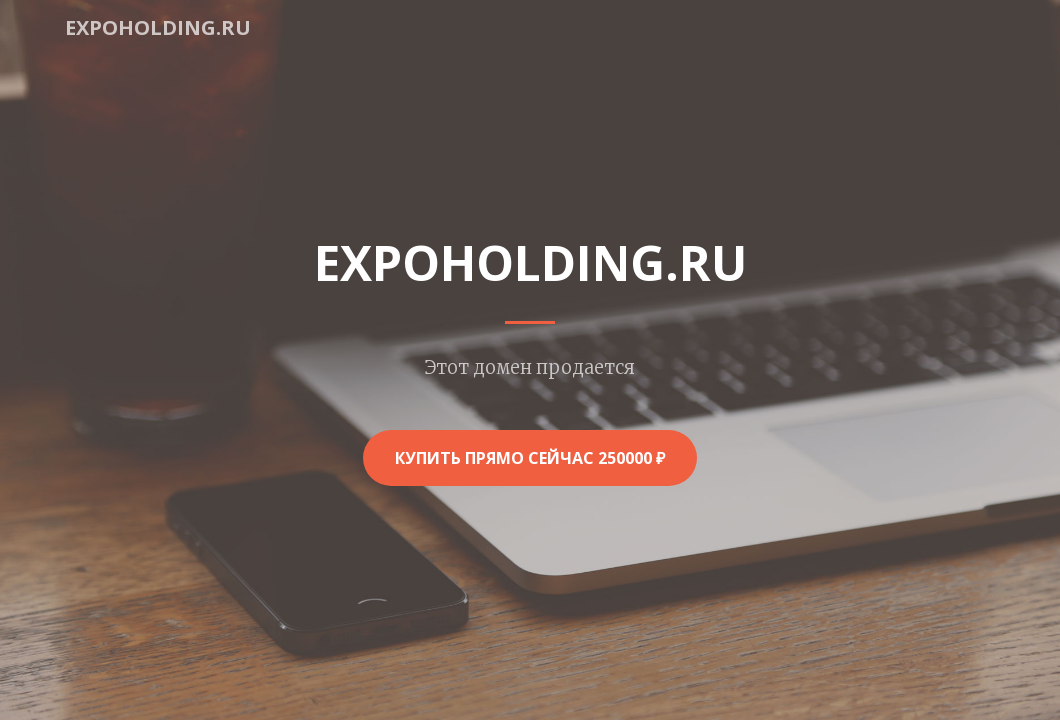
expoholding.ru (158, 27)
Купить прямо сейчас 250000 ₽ (530, 458)
